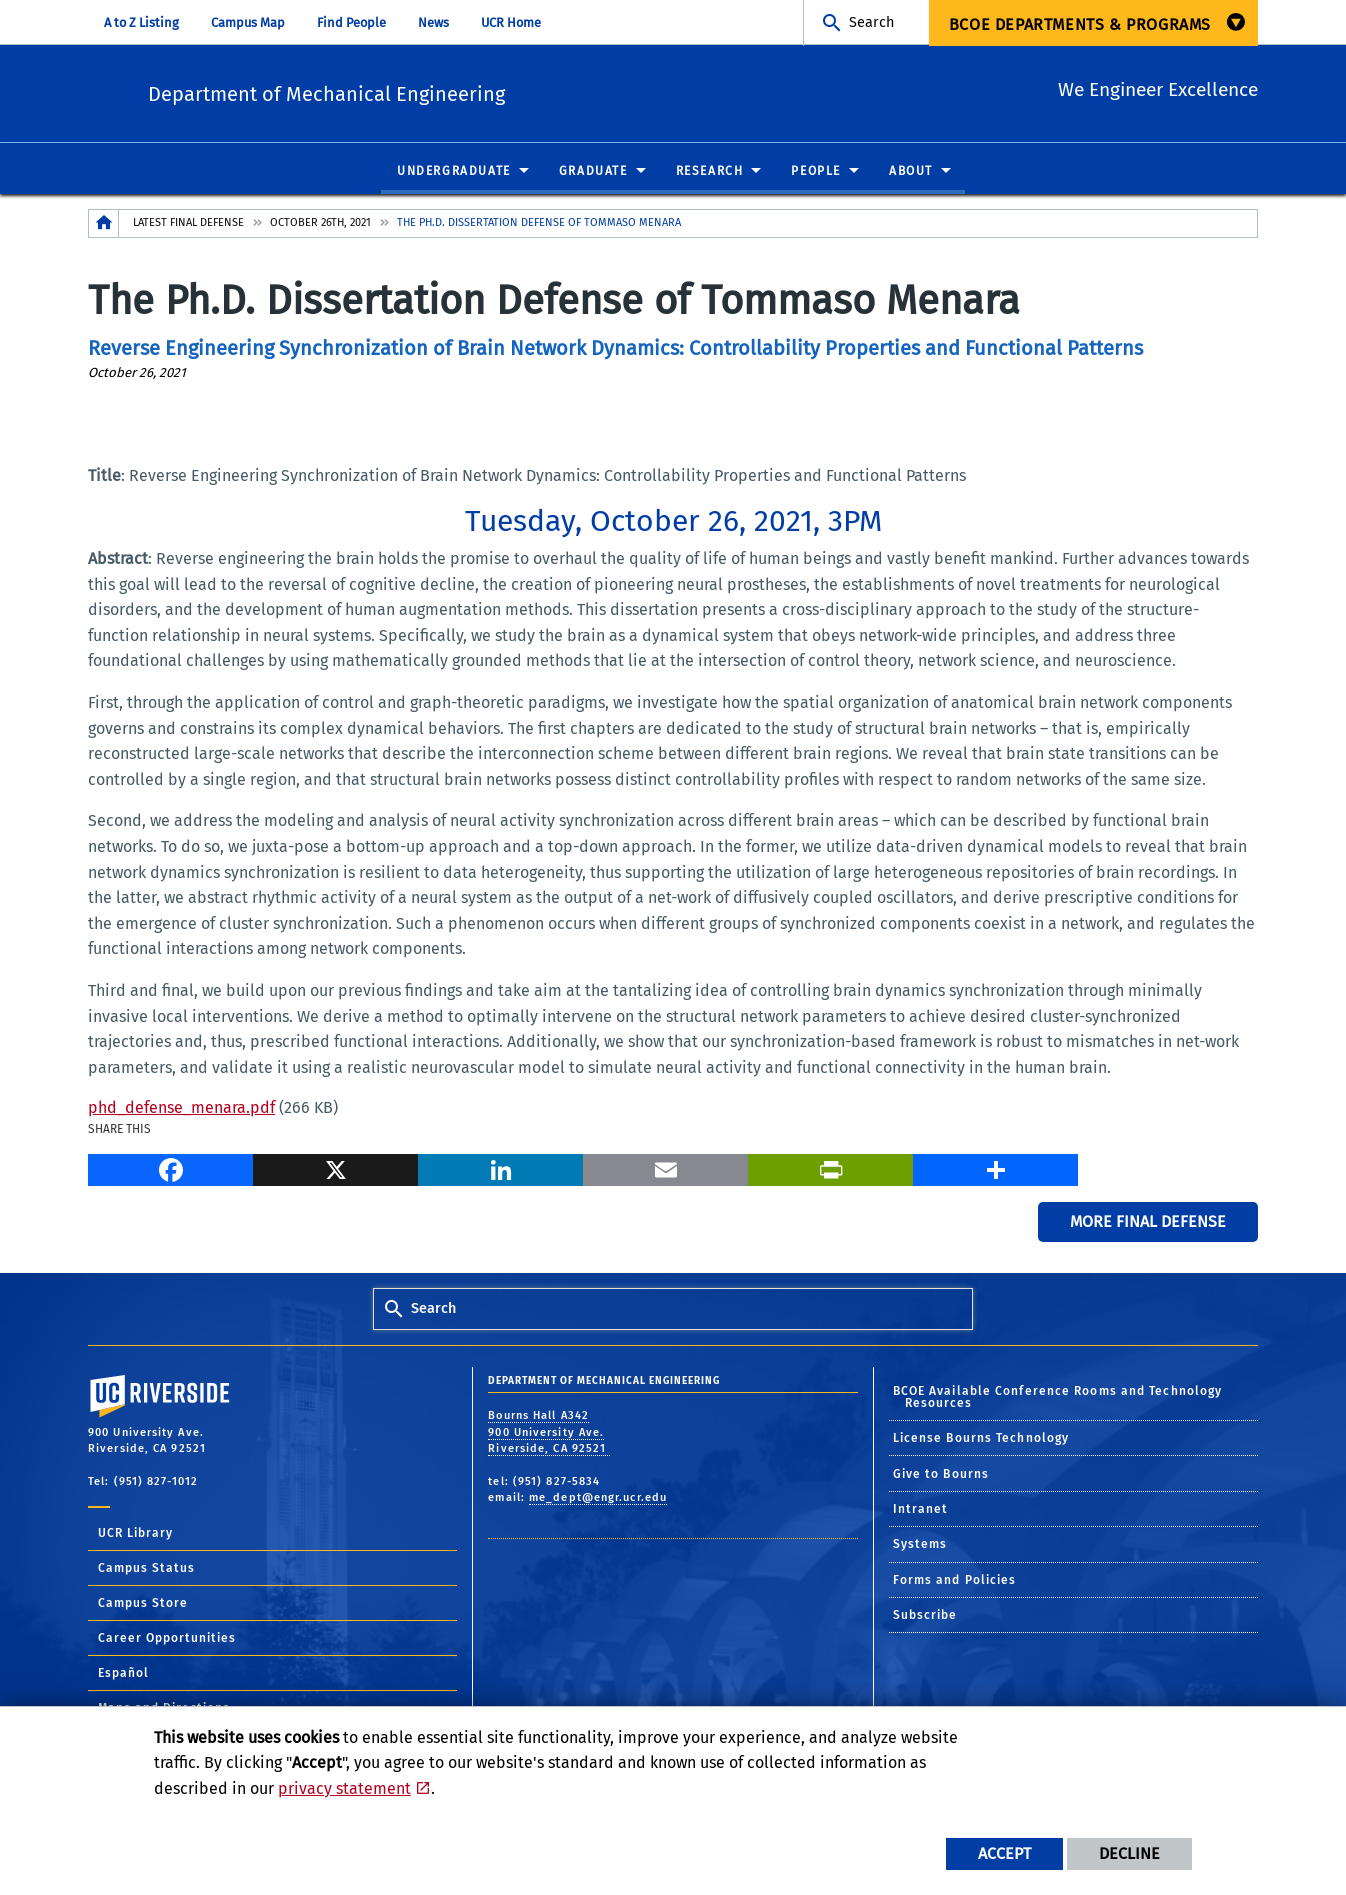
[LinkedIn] (500, 1168)
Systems (920, 1545)
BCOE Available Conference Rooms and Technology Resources (1058, 1398)
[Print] (830, 1168)
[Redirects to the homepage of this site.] (104, 224)
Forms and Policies (955, 1581)
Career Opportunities (167, 1639)
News (433, 22)
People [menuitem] (816, 172)
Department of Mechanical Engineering (449, 90)
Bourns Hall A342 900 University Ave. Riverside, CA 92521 (549, 1433)
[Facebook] (170, 1168)
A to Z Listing (141, 22)
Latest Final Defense (188, 223)
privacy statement (344, 1788)
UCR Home (511, 22)
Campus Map (248, 22)
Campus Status (146, 1569)
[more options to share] (995, 1168)
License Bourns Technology (981, 1439)
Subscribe (925, 1616)
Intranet (921, 1510)
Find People (351, 22)
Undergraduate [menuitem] (454, 172)
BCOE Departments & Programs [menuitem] (1080, 24)
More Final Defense (1148, 1222)
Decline (1129, 1853)
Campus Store (143, 1604)
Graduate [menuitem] (593, 172)
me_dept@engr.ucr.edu (598, 1498)
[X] (335, 1168)
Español (123, 1674)
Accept (1004, 1853)
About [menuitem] (911, 172)
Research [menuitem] (710, 172)
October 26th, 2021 (320, 223)
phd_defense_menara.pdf (181, 1108)
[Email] (665, 1168)
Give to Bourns (941, 1475)
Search (871, 22)
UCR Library (135, 1534)
